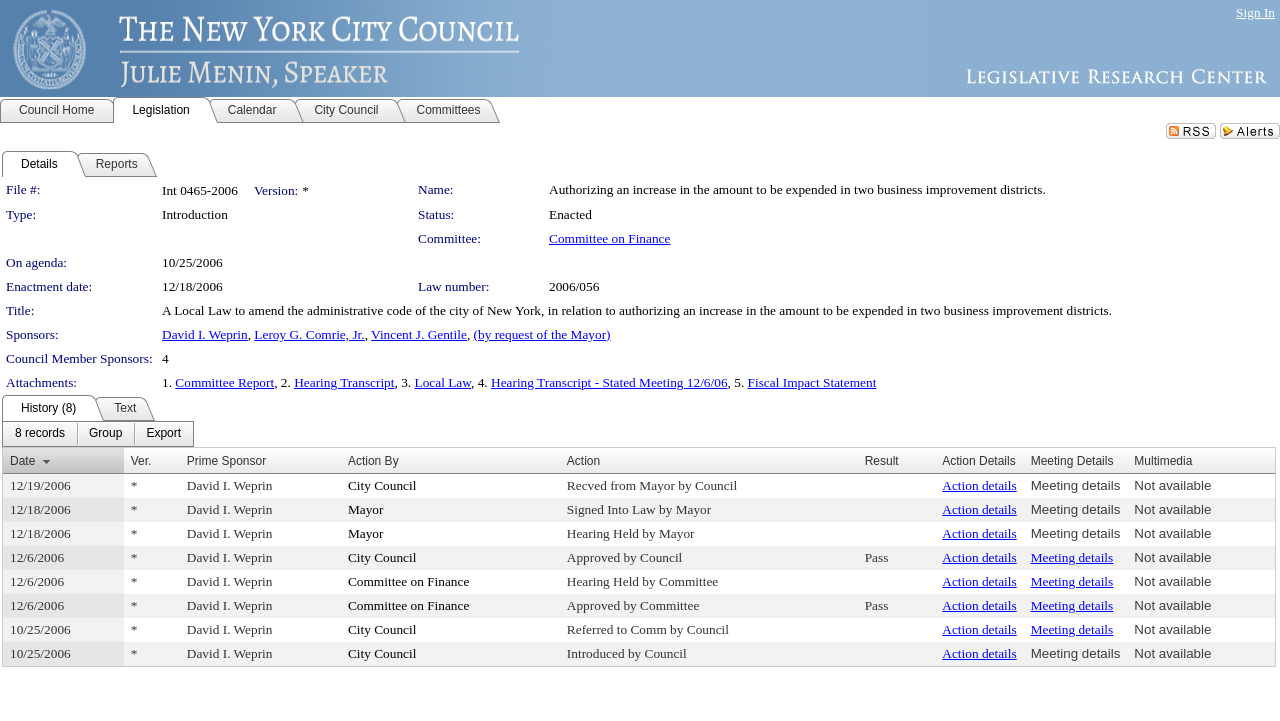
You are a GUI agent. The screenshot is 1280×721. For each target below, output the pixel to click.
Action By (373, 461)
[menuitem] (40, 434)
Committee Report (224, 382)
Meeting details (1076, 485)
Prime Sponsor (226, 461)
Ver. (141, 461)
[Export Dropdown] (163, 434)
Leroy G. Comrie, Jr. (309, 334)
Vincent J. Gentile (419, 334)
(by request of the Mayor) (542, 334)
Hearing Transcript (344, 382)
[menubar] (98, 434)
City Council (382, 485)
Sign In (1255, 12)
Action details (979, 485)
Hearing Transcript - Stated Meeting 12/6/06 (609, 382)
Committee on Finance (609, 238)
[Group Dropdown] (105, 434)
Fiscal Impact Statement (812, 382)
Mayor (366, 509)
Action (583, 461)
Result (882, 461)
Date (22, 461)
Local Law (443, 382)
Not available (1172, 485)
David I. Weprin (205, 334)
